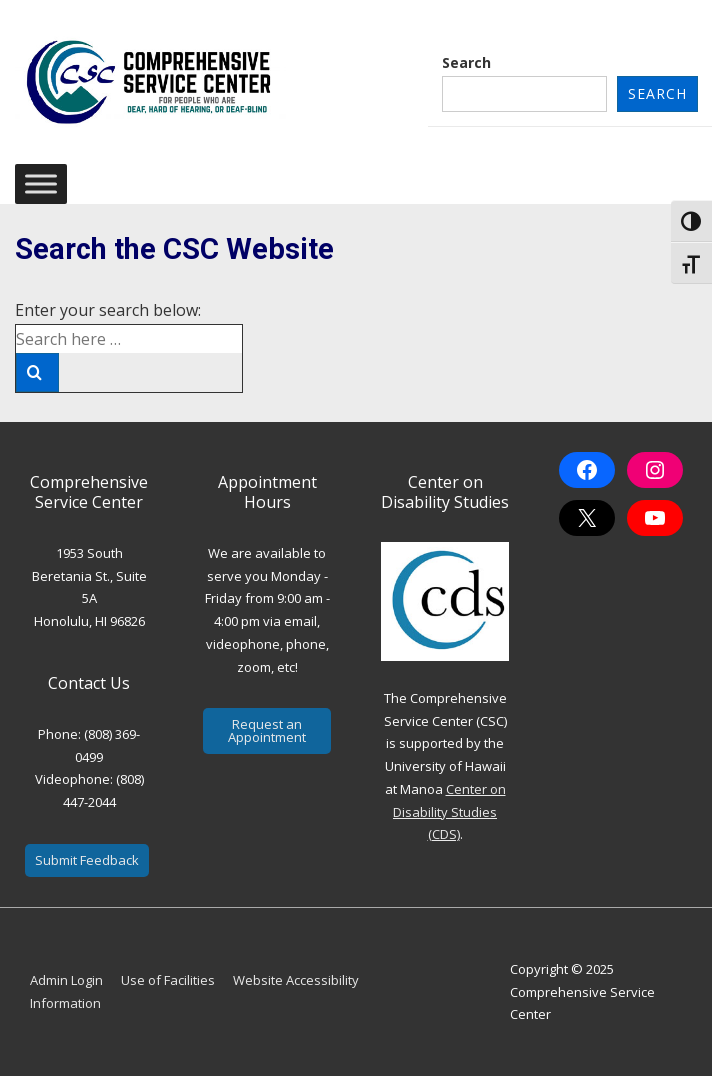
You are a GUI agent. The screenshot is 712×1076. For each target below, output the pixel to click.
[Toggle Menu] (41, 184)
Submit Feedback (87, 860)
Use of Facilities (168, 980)
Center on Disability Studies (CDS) (449, 812)
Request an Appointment (267, 730)
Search (466, 62)
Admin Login (66, 980)
